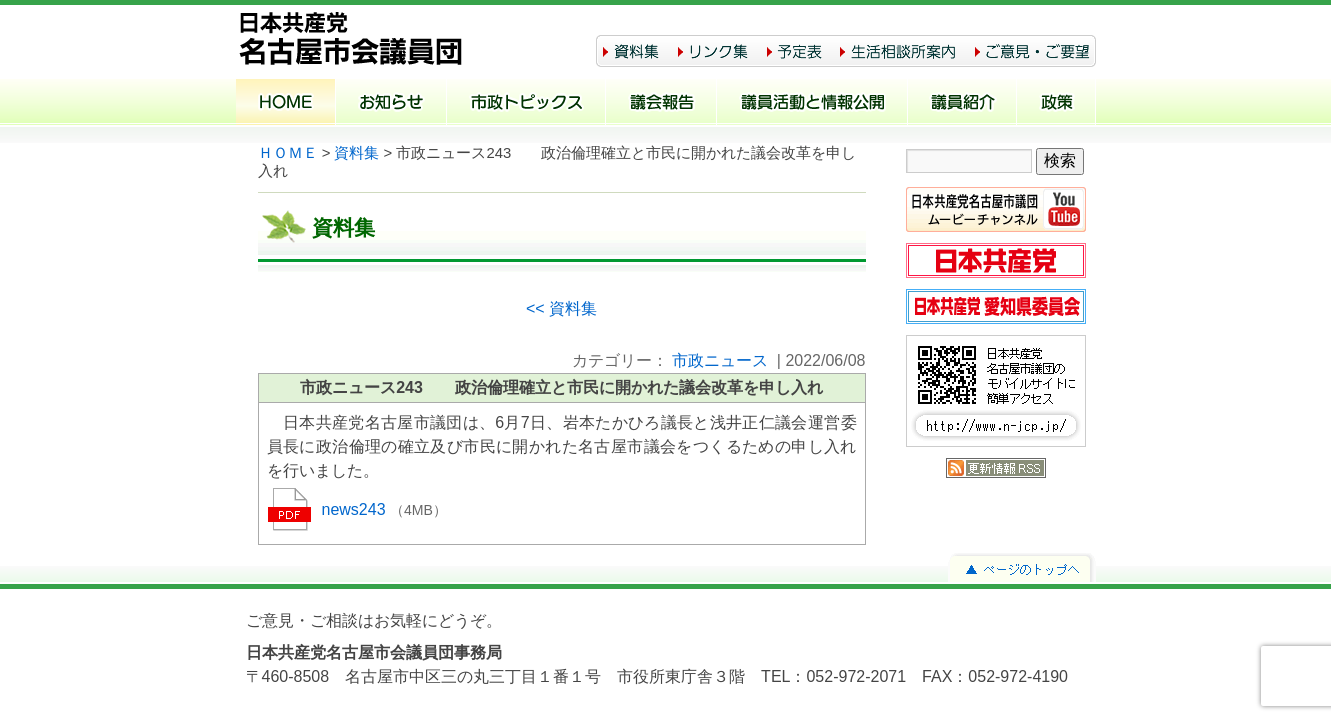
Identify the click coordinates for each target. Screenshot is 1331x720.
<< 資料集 (561, 308)
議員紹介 (962, 104)
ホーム (286, 104)
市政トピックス (526, 104)
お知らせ (391, 104)
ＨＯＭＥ (288, 153)
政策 (1056, 104)
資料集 (356, 153)
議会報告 (661, 104)
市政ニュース (720, 360)
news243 (356, 509)
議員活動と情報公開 (812, 104)
